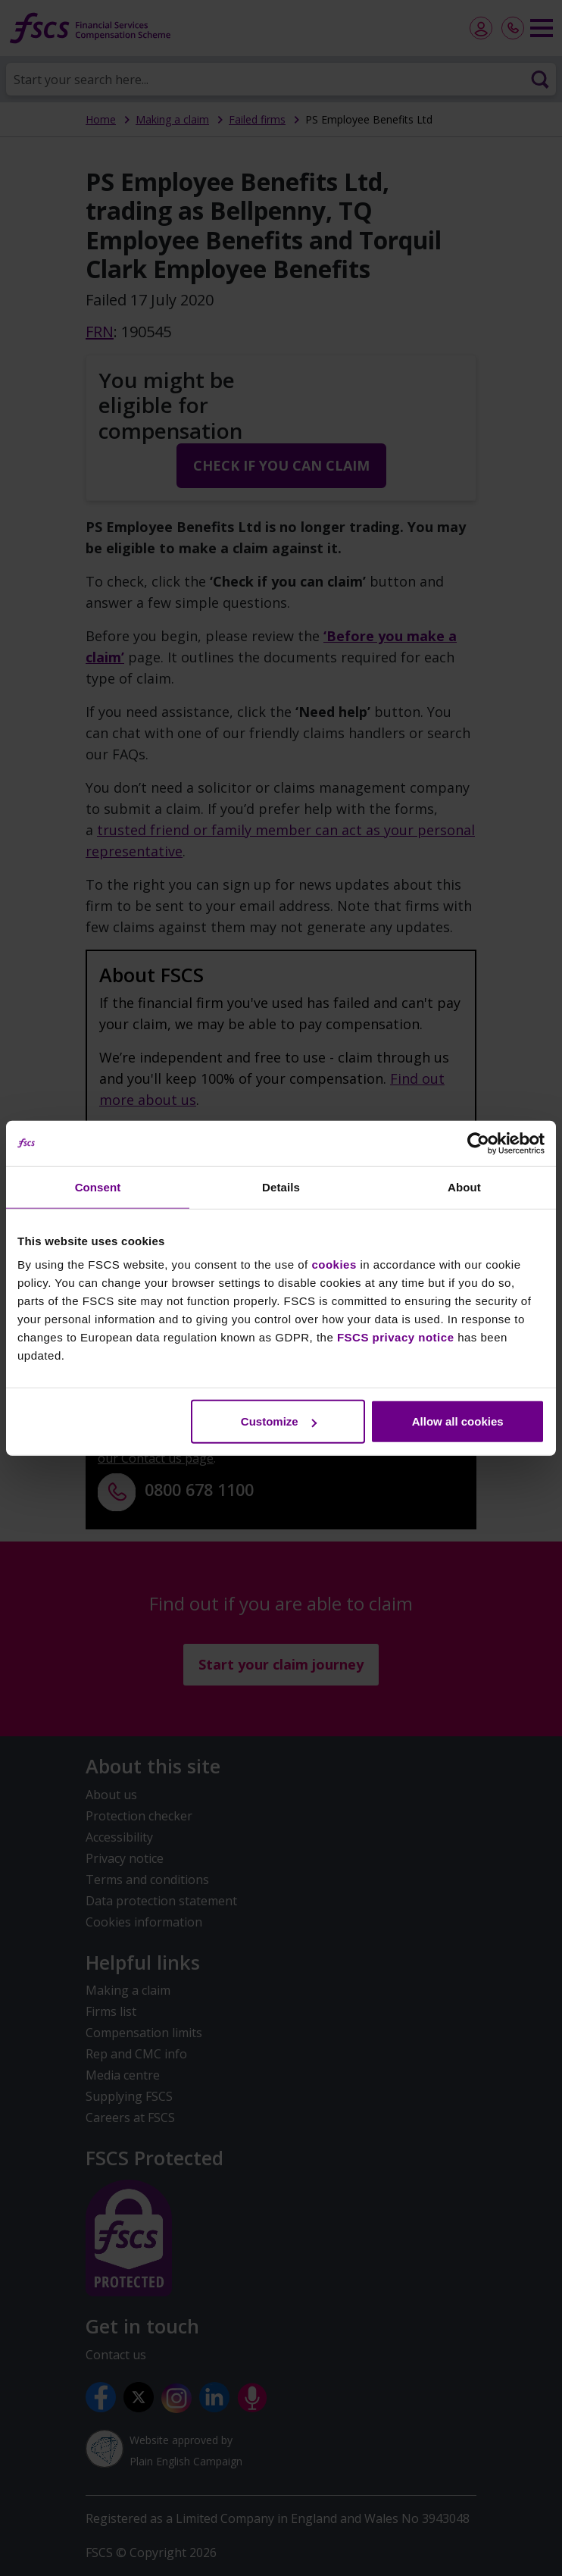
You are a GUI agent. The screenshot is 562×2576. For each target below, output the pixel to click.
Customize (279, 1421)
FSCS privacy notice (395, 1337)
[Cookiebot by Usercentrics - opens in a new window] (478, 1142)
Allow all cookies (458, 1421)
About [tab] (464, 1186)
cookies (333, 1264)
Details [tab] (281, 1186)
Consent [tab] (98, 1186)
